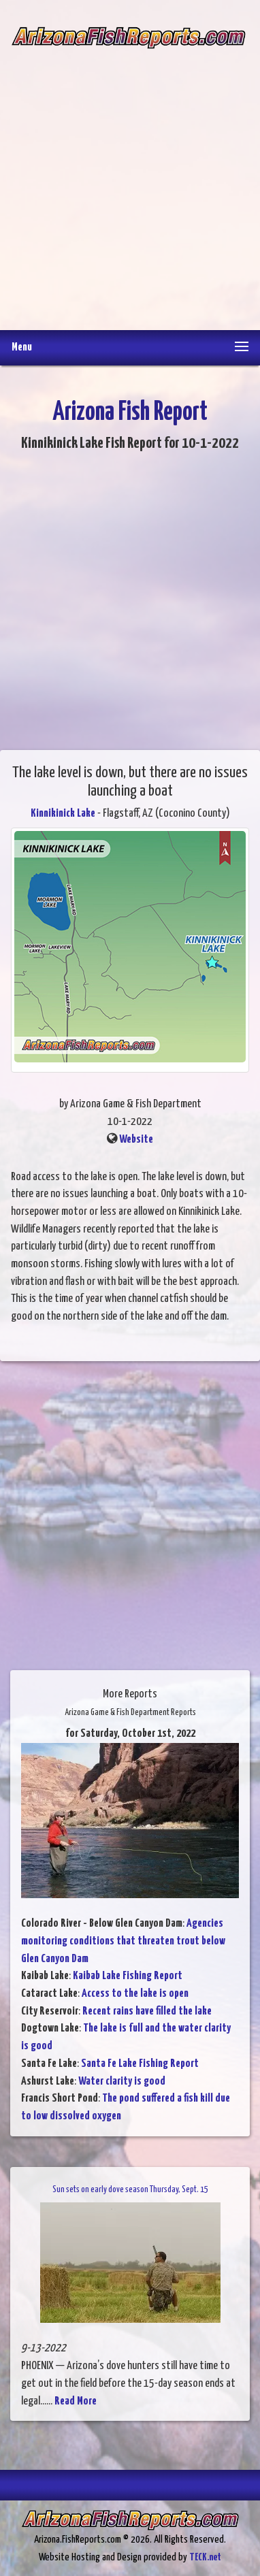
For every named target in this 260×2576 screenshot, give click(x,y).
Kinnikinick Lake (63, 813)
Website (136, 1139)
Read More (75, 2401)
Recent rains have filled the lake (147, 2011)
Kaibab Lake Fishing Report (127, 1976)
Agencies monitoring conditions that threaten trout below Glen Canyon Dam (123, 1941)
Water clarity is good (121, 2081)
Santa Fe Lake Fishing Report (140, 2064)
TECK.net (205, 2557)
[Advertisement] (130, 180)
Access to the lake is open (135, 1994)
